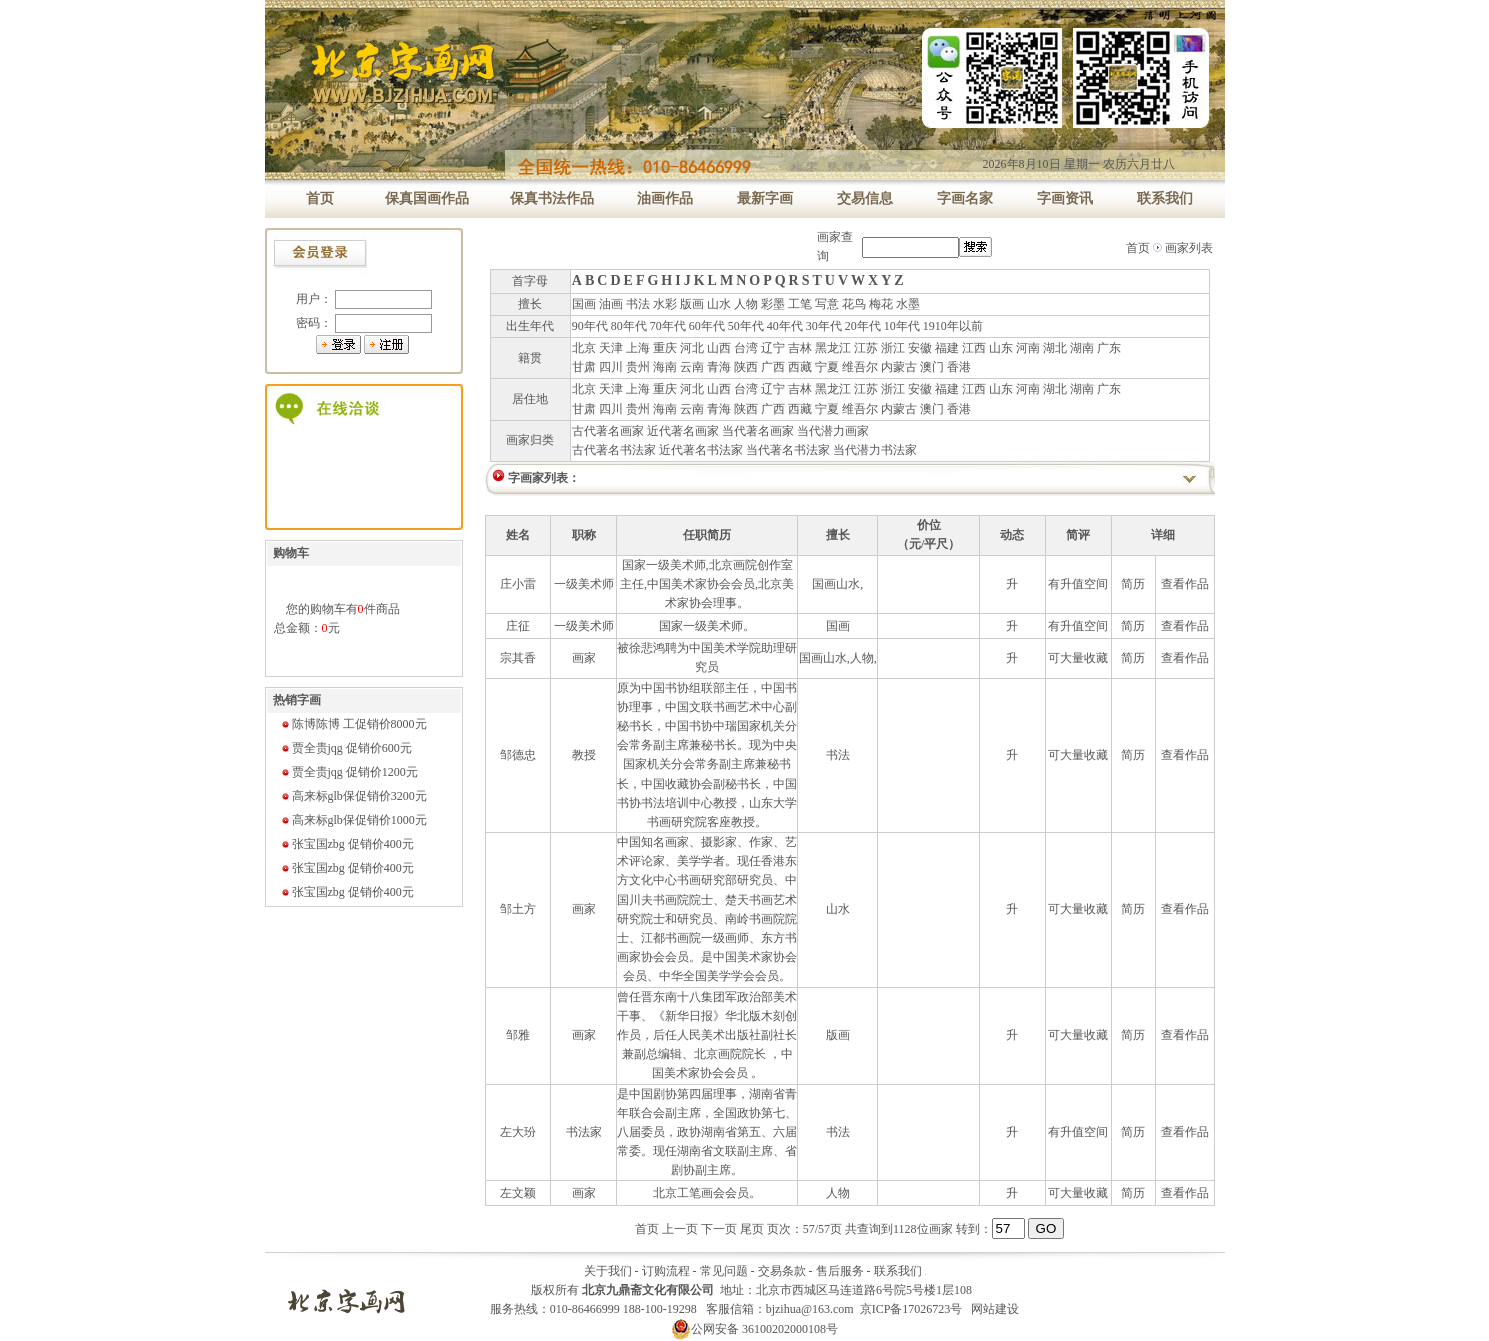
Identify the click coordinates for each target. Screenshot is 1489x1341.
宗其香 (518, 658)
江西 (974, 348)
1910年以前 (953, 326)
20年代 (863, 326)
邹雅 (518, 1035)
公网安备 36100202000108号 (754, 1329)
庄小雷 (518, 584)
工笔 (800, 304)
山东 (1001, 348)
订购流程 (666, 1271)
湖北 (1055, 348)
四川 (611, 367)
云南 (692, 367)
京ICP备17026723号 (911, 1309)
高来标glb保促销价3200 (353, 796)
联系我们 (898, 1271)
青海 (719, 367)
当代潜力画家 (833, 431)
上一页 (680, 1229)
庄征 (518, 626)
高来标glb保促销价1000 (353, 820)
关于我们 (608, 1271)
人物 (746, 304)
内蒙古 (899, 367)
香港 (959, 367)
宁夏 (827, 367)
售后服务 (840, 1271)
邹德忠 (518, 755)
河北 (692, 348)
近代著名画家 (683, 431)
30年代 (824, 326)
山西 (719, 348)
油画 (611, 304)
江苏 (866, 348)
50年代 (746, 326)
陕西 (746, 367)
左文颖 (518, 1193)
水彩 (665, 304)
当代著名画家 (758, 431)
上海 (638, 348)
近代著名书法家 (701, 450)
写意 (827, 304)
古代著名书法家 (614, 450)
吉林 (800, 348)
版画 (692, 304)
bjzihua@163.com (810, 1309)
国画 (584, 304)
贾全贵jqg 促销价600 (346, 748)
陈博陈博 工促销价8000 (353, 724)
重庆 (665, 348)
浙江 (893, 348)
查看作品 (1185, 584)
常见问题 (724, 1271)
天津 (611, 348)
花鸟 (854, 304)
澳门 (932, 367)
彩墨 (773, 304)
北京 (584, 348)
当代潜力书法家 (875, 450)
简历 (1133, 584)
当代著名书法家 (788, 450)
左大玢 (518, 1132)
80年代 (629, 326)
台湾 (746, 348)
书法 (638, 304)
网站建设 (995, 1309)
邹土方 (518, 909)
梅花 (881, 304)
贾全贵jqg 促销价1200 (349, 772)
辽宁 (773, 348)
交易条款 (782, 1271)
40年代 (785, 326)
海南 (665, 367)
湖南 (1082, 348)
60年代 (707, 326)
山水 (719, 304)
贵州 (638, 367)
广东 (1109, 348)
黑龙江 (833, 348)
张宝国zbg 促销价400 (347, 844)
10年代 (902, 326)
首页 (1138, 248)
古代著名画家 (608, 431)
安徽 (920, 348)
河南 (1028, 348)
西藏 (800, 367)
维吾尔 (860, 367)
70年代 (668, 326)
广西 (773, 367)
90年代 (590, 326)
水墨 (908, 304)
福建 (947, 348)
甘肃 (584, 367)
